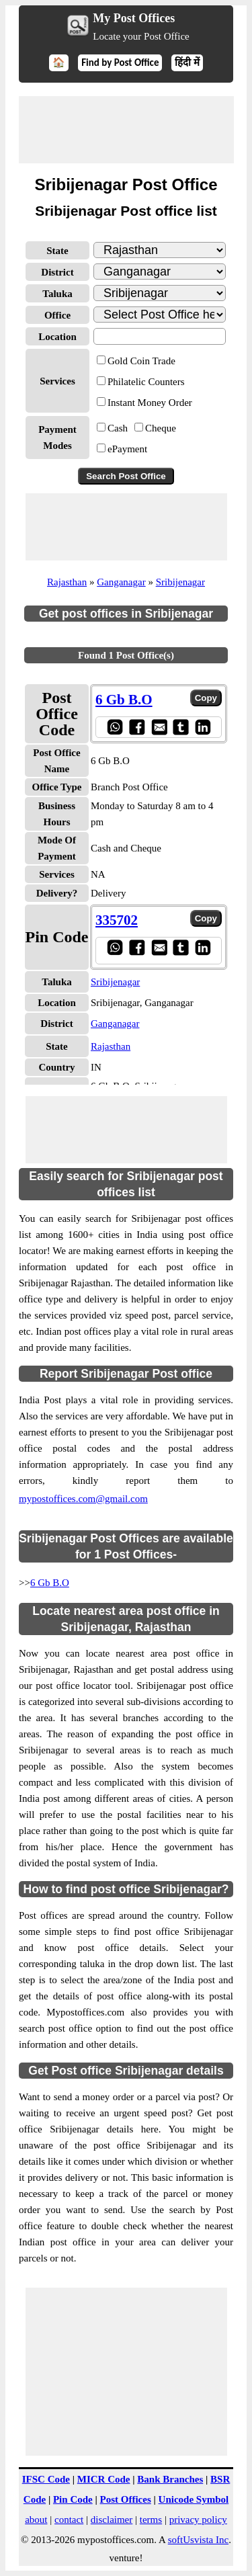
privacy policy (198, 2519)
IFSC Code (46, 2479)
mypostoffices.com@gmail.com (83, 1498)
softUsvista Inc (198, 2539)
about (36, 2519)
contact (68, 2519)
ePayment (127, 449)
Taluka (57, 293)
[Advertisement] (126, 129)
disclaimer (111, 2519)
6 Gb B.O (49, 1582)
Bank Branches (170, 2479)
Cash (118, 428)
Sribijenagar (180, 582)
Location (57, 336)
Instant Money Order (150, 402)
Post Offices (125, 2499)
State (57, 250)
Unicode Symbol (194, 2499)
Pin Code (73, 2499)
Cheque (160, 428)
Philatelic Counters (146, 381)
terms (151, 2519)
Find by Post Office (120, 62)
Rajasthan (67, 582)
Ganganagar (121, 582)
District (57, 272)
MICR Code (103, 2479)
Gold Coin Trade (141, 361)
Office (57, 315)
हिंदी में (187, 62)
